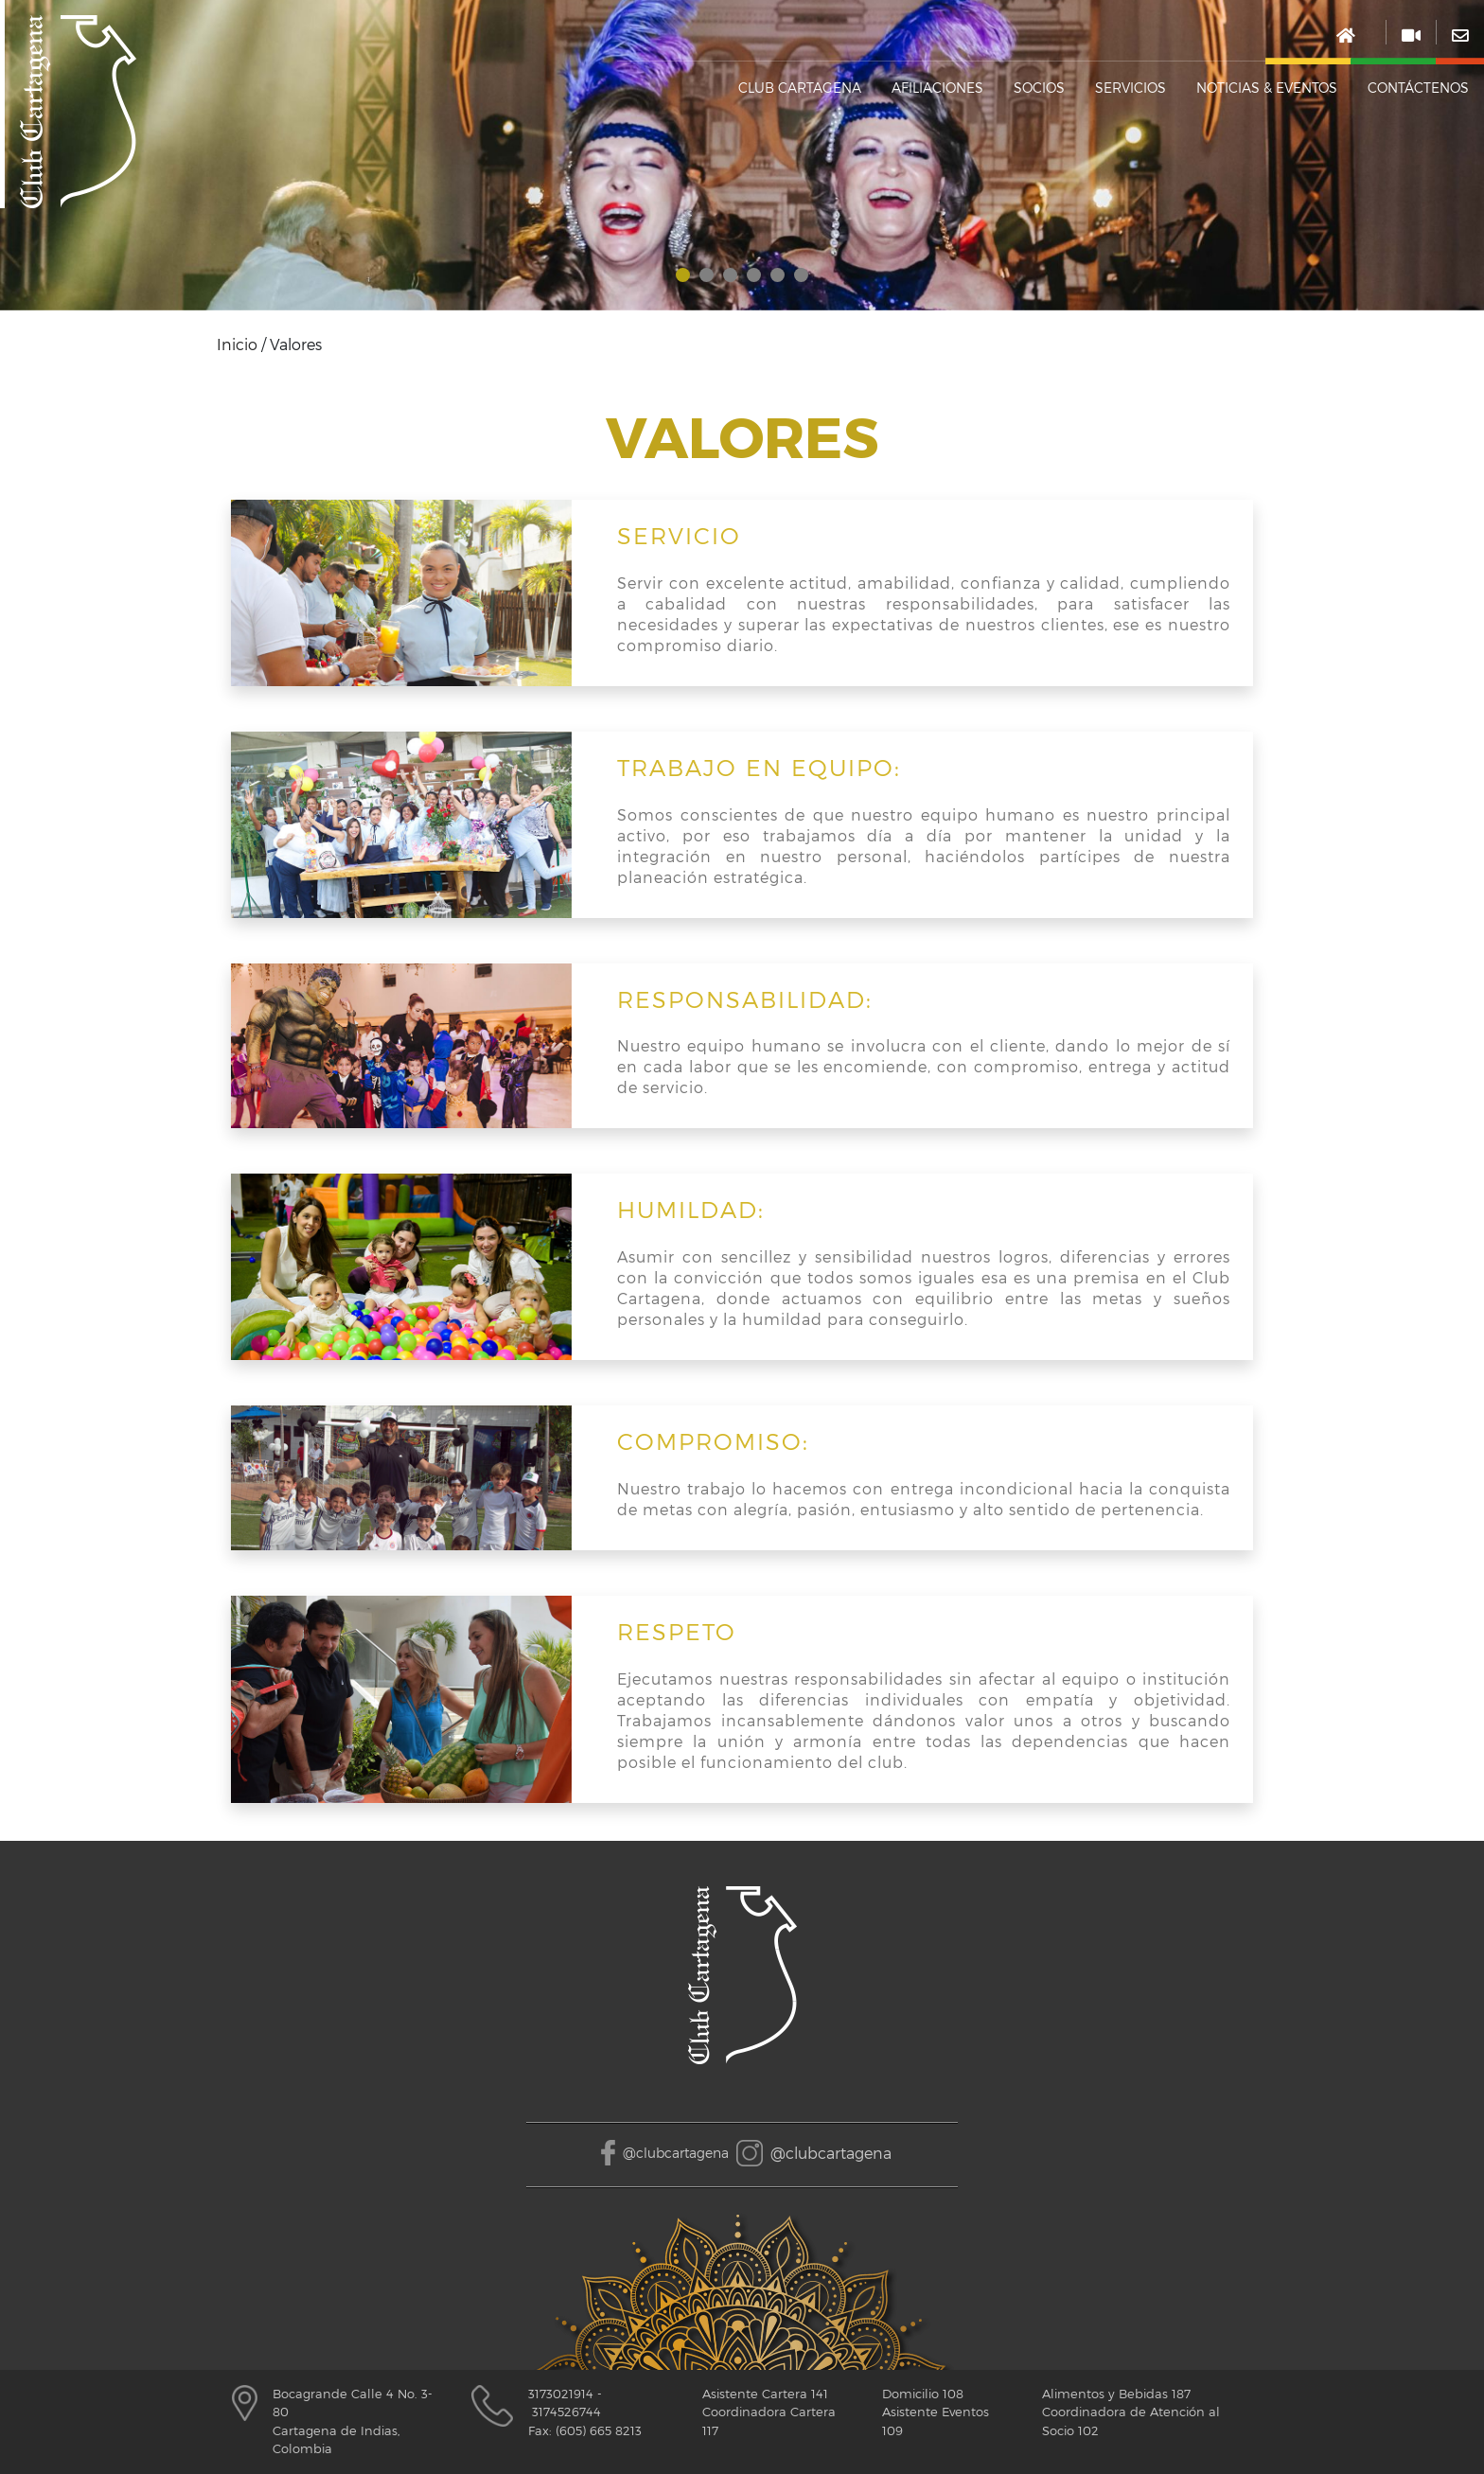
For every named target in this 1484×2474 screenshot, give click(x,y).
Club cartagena (799, 88)
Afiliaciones (937, 88)
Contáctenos (1418, 88)
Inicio (237, 344)
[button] (683, 275)
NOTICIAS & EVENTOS (1266, 88)
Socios (1039, 88)
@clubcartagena (676, 2153)
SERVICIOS (1130, 88)
